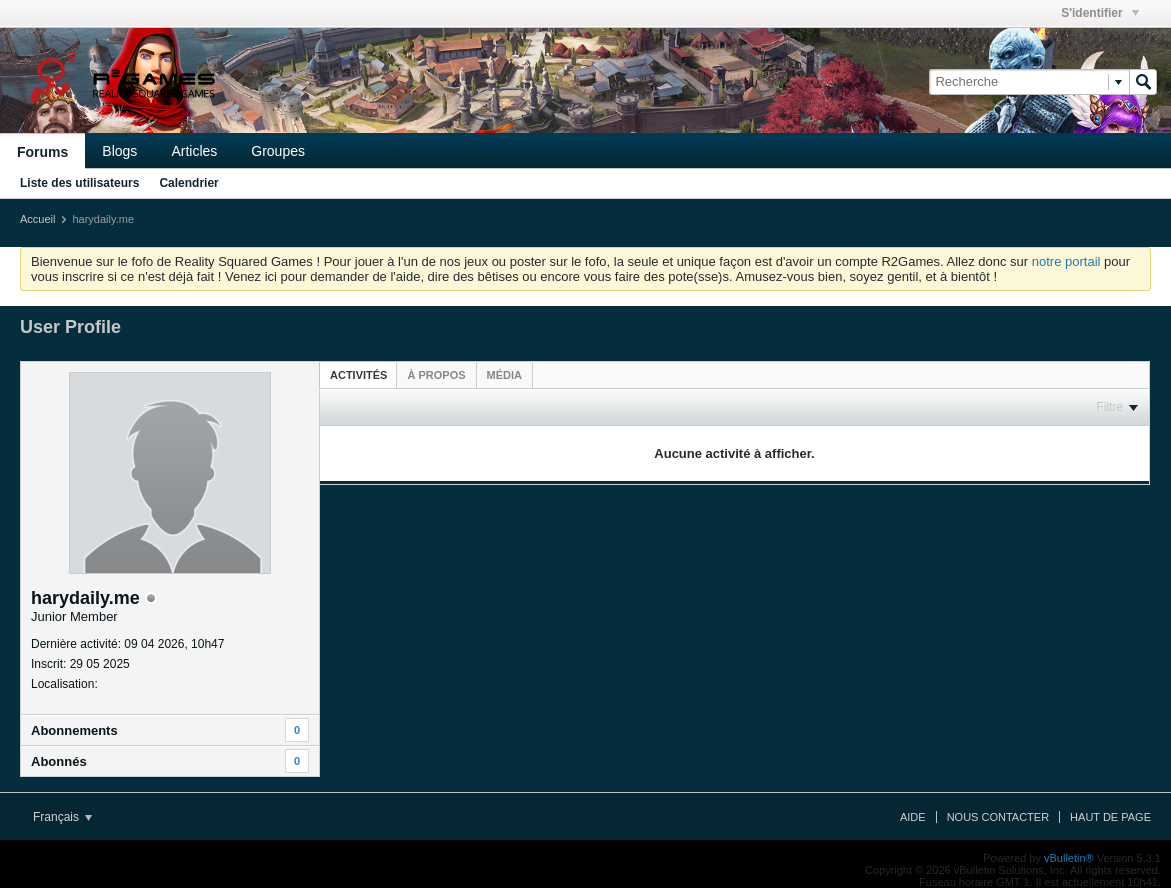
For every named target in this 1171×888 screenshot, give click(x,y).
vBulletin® (1069, 858)
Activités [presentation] (358, 375)
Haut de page (1110, 817)
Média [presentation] (504, 375)
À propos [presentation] (436, 375)
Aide (913, 817)
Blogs (119, 151)
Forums (42, 152)
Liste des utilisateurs (79, 183)
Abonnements (74, 730)
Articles (194, 151)
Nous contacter (998, 817)
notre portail (1066, 261)
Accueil (37, 219)
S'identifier (1100, 13)
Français (62, 817)
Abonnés (59, 761)
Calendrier (188, 183)
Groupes (278, 151)
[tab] (358, 374)
